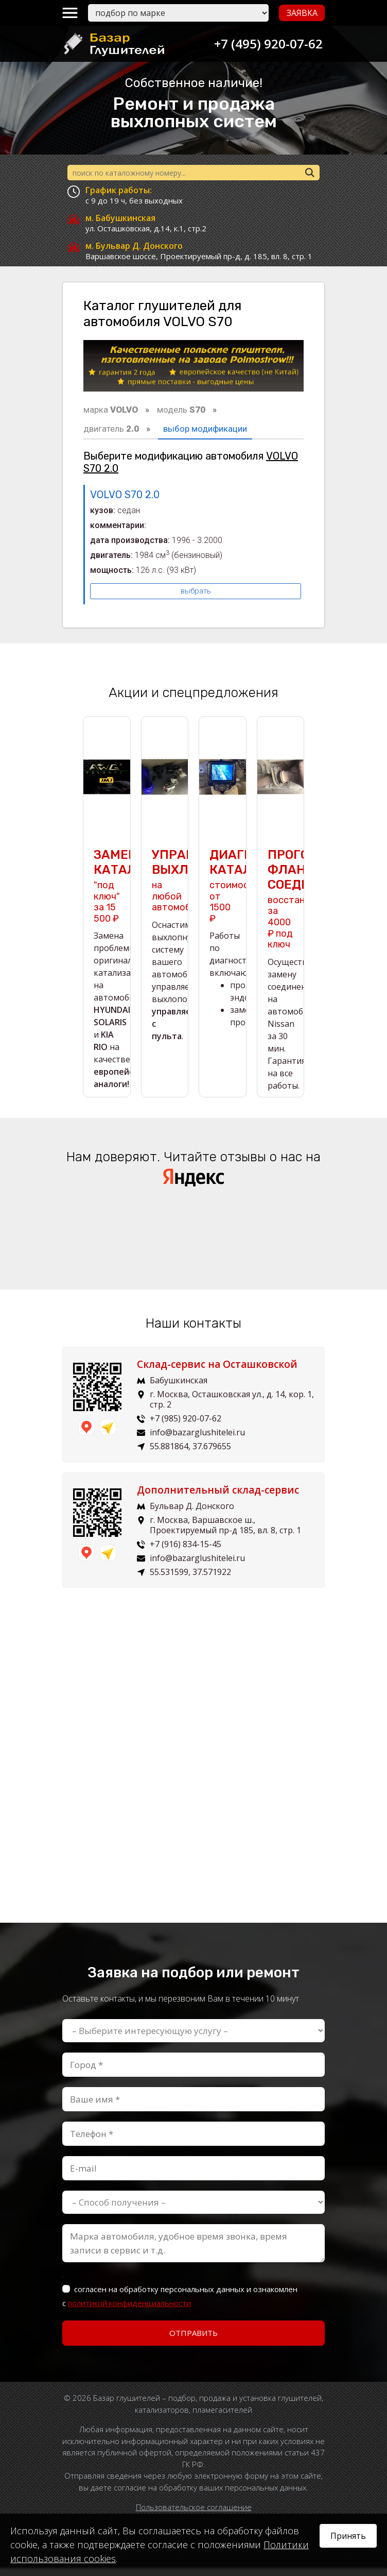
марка (110, 409)
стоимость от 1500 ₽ (234, 894)
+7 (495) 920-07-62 (265, 43)
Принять (348, 2535)
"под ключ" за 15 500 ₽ (107, 894)
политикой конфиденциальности (129, 2311)
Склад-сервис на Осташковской (217, 1372)
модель (181, 409)
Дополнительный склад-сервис (218, 1498)
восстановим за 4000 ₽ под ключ (297, 907)
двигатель (111, 428)
